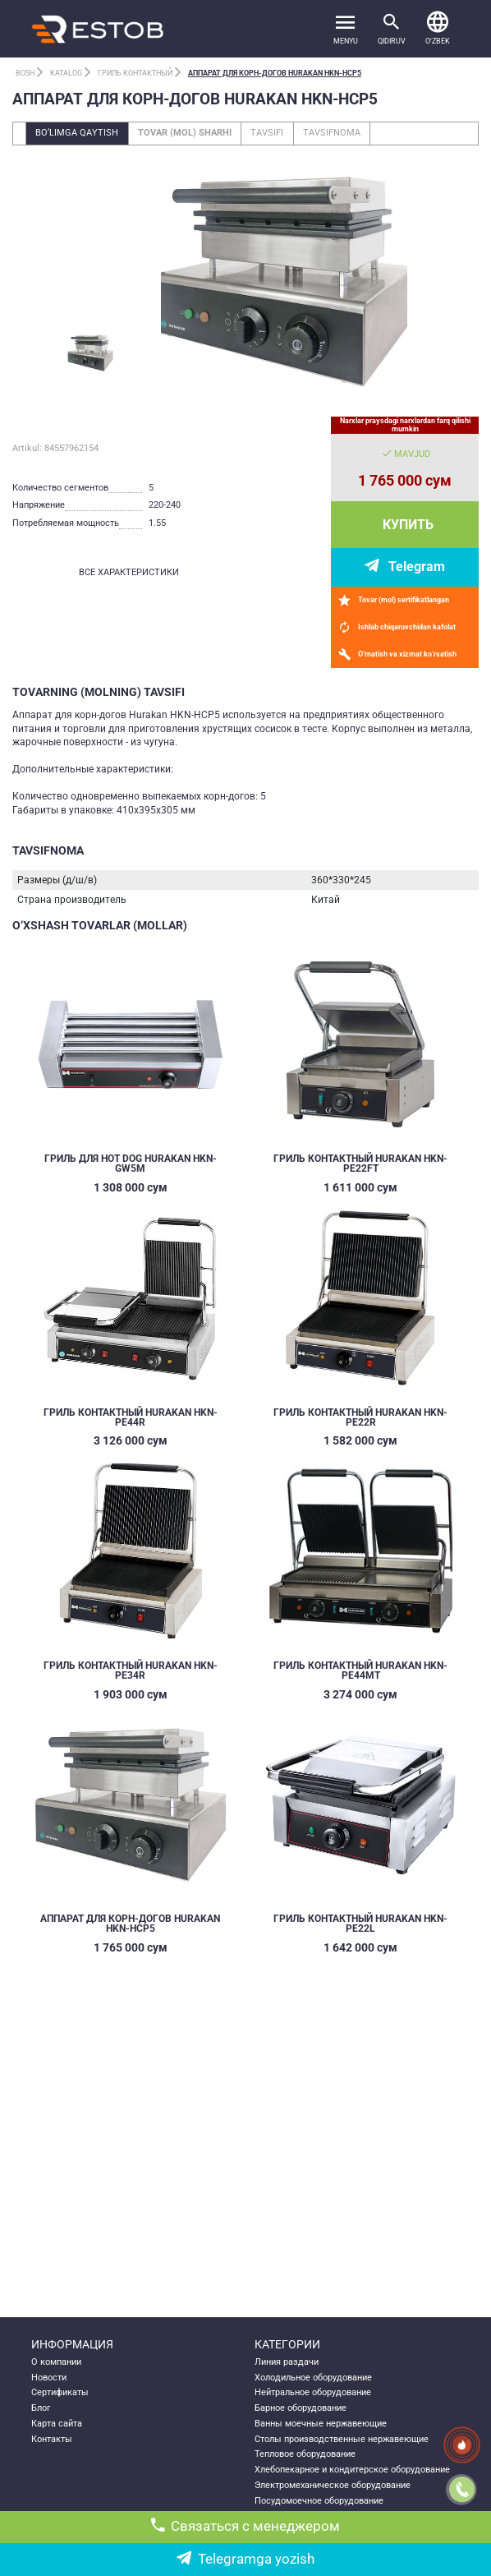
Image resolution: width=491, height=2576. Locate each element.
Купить (408, 525)
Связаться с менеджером (246, 2526)
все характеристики (129, 572)
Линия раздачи (287, 2362)
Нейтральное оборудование (313, 2392)
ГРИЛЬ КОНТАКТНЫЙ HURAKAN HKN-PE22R (360, 1417)
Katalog (66, 73)
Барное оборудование (300, 2408)
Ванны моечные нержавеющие (321, 2423)
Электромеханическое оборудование (333, 2485)
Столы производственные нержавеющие (342, 2439)
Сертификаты (60, 2392)
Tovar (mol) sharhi (185, 132)
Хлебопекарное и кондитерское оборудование (352, 2469)
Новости (49, 2377)
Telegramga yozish (245, 2559)
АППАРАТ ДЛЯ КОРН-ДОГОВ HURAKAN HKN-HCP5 (274, 73)
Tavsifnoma (331, 132)
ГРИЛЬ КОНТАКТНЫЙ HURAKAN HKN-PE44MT (360, 1670)
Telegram (416, 566)
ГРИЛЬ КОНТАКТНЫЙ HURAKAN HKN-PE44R (131, 1417)
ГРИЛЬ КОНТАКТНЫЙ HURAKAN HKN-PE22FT (360, 1163)
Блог (41, 2408)
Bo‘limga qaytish (76, 132)
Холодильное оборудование (313, 2377)
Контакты (51, 2439)
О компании (56, 2362)
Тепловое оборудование (305, 2454)
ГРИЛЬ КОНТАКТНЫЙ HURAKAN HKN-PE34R (131, 1670)
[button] (437, 29)
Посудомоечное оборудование (319, 2500)
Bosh (25, 73)
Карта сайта (56, 2423)
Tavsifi (266, 132)
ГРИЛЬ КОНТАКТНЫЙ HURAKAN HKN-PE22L (360, 1923)
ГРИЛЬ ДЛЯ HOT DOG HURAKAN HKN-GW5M (130, 1163)
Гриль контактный (135, 73)
